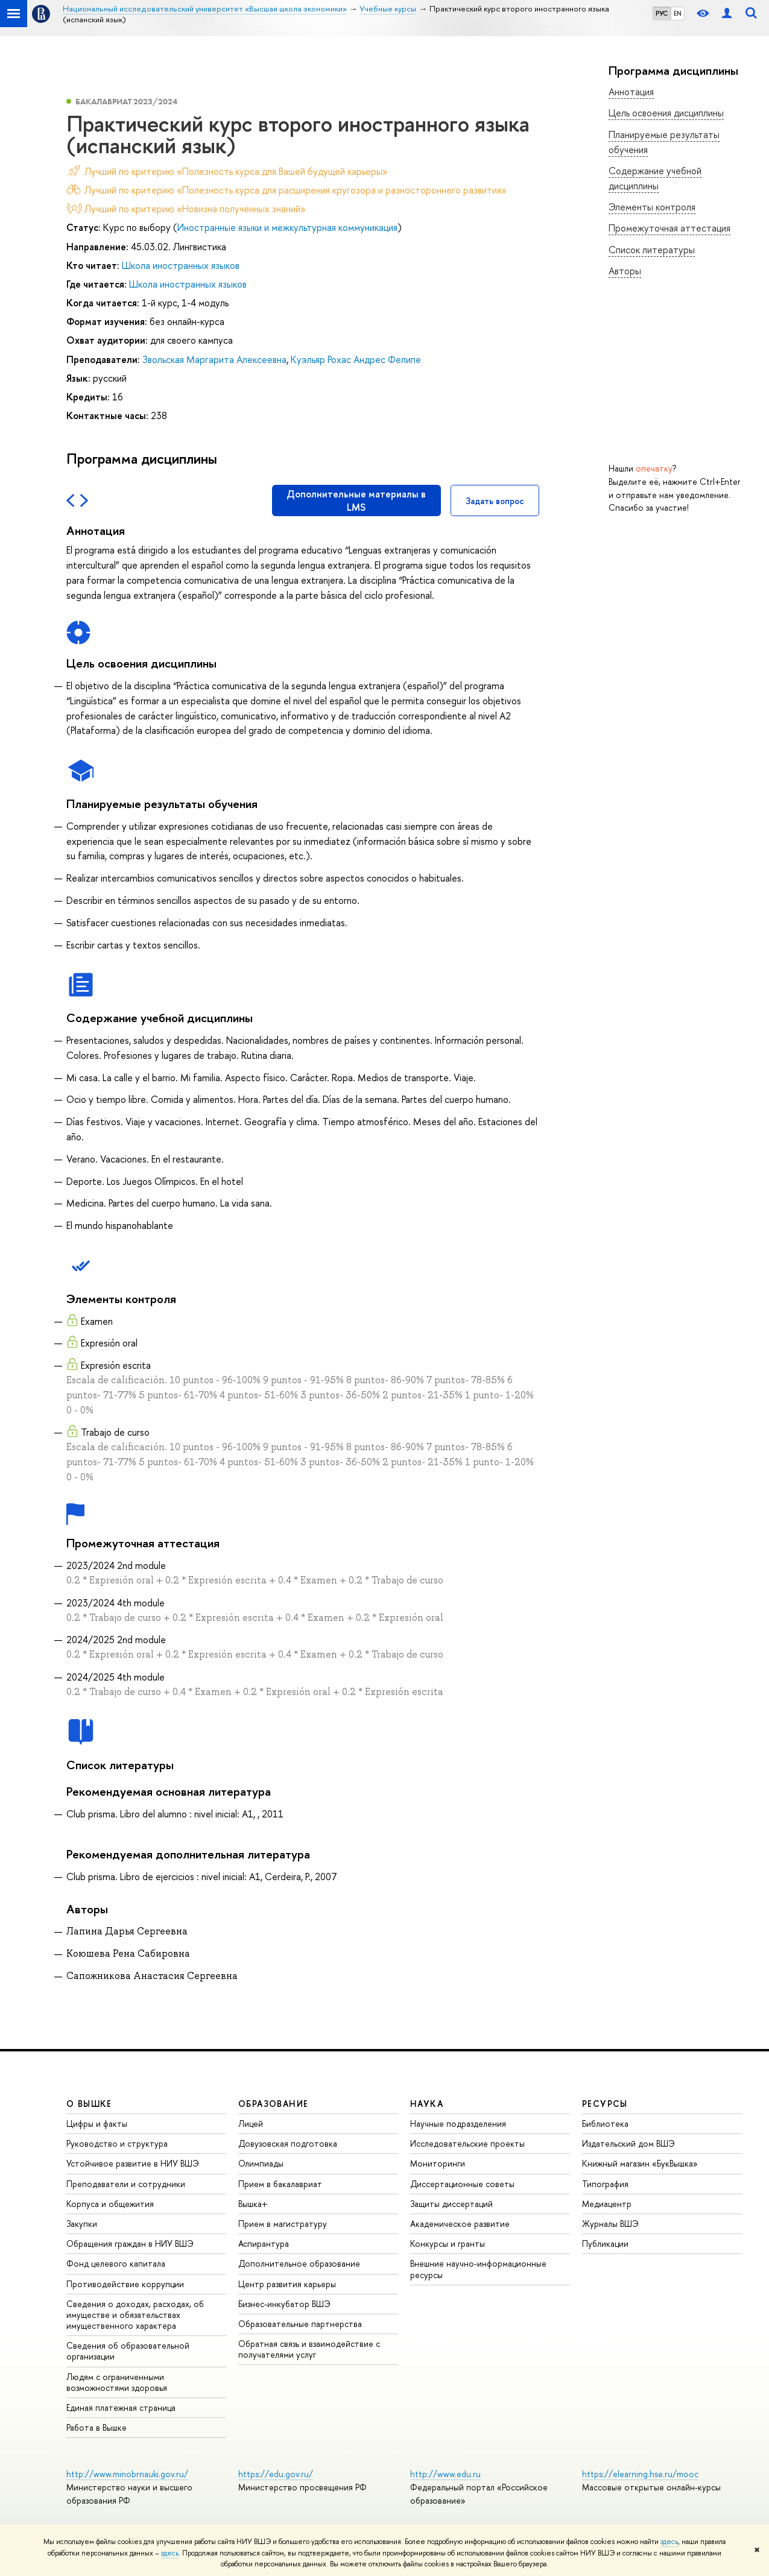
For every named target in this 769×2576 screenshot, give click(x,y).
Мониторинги (437, 2163)
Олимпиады (260, 2163)
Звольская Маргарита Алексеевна (214, 359)
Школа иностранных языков (180, 265)
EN (678, 13)
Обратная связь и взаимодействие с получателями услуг (309, 2349)
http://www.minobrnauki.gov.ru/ (127, 2474)
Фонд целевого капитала (115, 2263)
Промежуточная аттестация (669, 228)
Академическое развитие (460, 2223)
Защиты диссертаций (451, 2203)
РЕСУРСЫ (605, 2103)
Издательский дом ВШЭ (628, 2143)
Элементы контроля (652, 206)
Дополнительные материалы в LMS (356, 500)
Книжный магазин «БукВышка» (640, 2163)
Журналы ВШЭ (610, 2223)
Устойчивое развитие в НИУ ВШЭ (132, 2163)
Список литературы (652, 249)
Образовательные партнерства (300, 2323)
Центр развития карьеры (287, 2284)
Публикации (605, 2243)
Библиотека (605, 2123)
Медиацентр (606, 2203)
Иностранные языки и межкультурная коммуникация (287, 227)
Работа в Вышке (96, 2427)
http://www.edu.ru (445, 2474)
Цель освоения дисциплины (666, 112)
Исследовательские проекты (467, 2143)
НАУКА (426, 2103)
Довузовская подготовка (287, 2143)
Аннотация (631, 91)
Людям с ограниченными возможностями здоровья (116, 2382)
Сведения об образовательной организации (127, 2351)
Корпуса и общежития (110, 2203)
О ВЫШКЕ (89, 2103)
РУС (662, 13)
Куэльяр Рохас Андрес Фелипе (356, 359)
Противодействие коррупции (125, 2284)
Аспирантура (263, 2243)
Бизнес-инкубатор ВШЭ (284, 2303)
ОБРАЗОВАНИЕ (273, 2103)
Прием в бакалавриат (280, 2183)
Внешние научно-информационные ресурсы (478, 2269)
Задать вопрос (495, 501)
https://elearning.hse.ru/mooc (640, 2474)
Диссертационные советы (462, 2183)
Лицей (250, 2123)
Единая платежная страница (121, 2407)
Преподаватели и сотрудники (125, 2183)
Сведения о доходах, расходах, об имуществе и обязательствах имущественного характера (135, 2314)
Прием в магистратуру (282, 2223)
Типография (605, 2183)
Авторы (625, 270)
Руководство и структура (117, 2143)
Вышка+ (253, 2203)
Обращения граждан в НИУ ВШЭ (130, 2243)
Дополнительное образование (299, 2263)
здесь (669, 2541)
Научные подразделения (458, 2123)
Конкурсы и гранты (447, 2243)
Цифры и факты (96, 2123)
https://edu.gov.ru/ (275, 2474)
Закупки (81, 2223)
